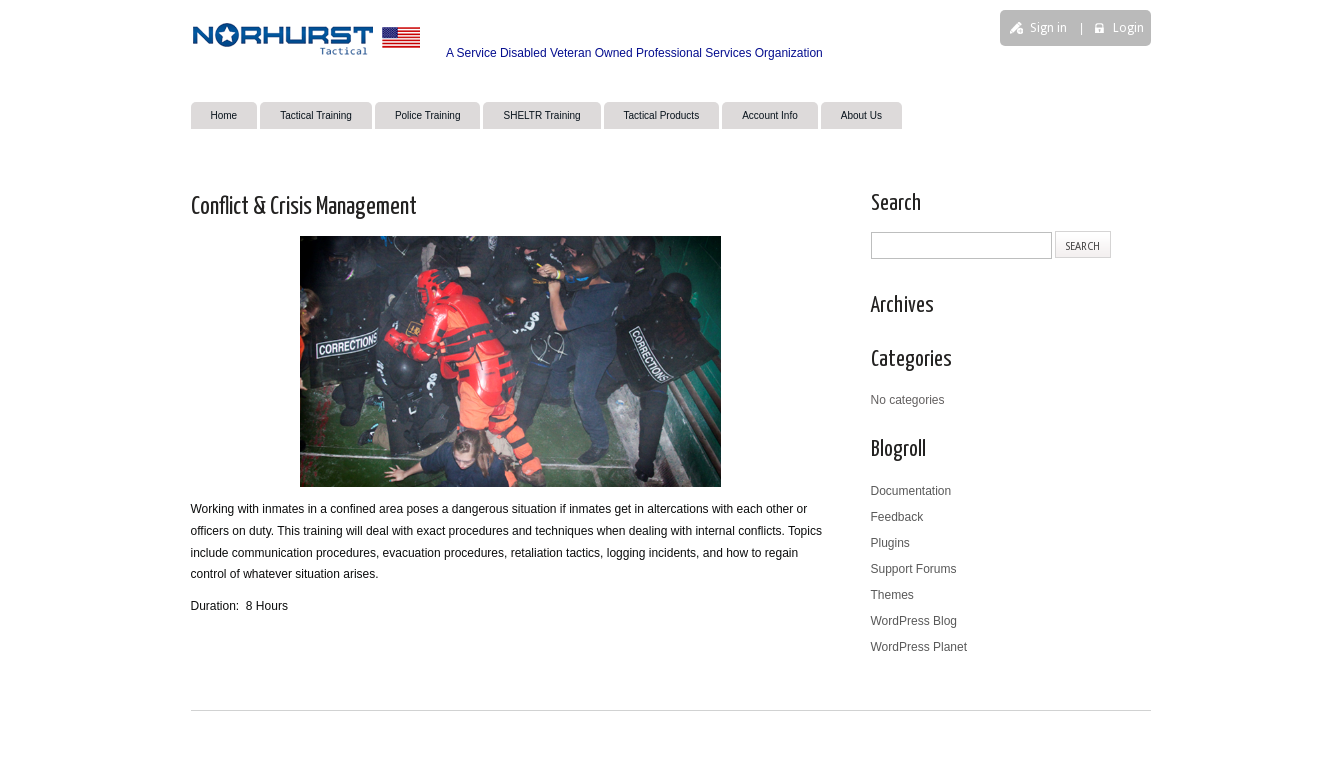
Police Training (428, 115)
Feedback (897, 517)
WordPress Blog (914, 621)
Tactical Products (662, 115)
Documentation (911, 491)
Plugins (890, 543)
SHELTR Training (541, 115)
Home (224, 115)
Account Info (770, 115)
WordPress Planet (919, 647)
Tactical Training (316, 115)
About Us (861, 115)
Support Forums (914, 569)
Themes (892, 595)
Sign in (1048, 28)
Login (1128, 28)
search (970, 97)
